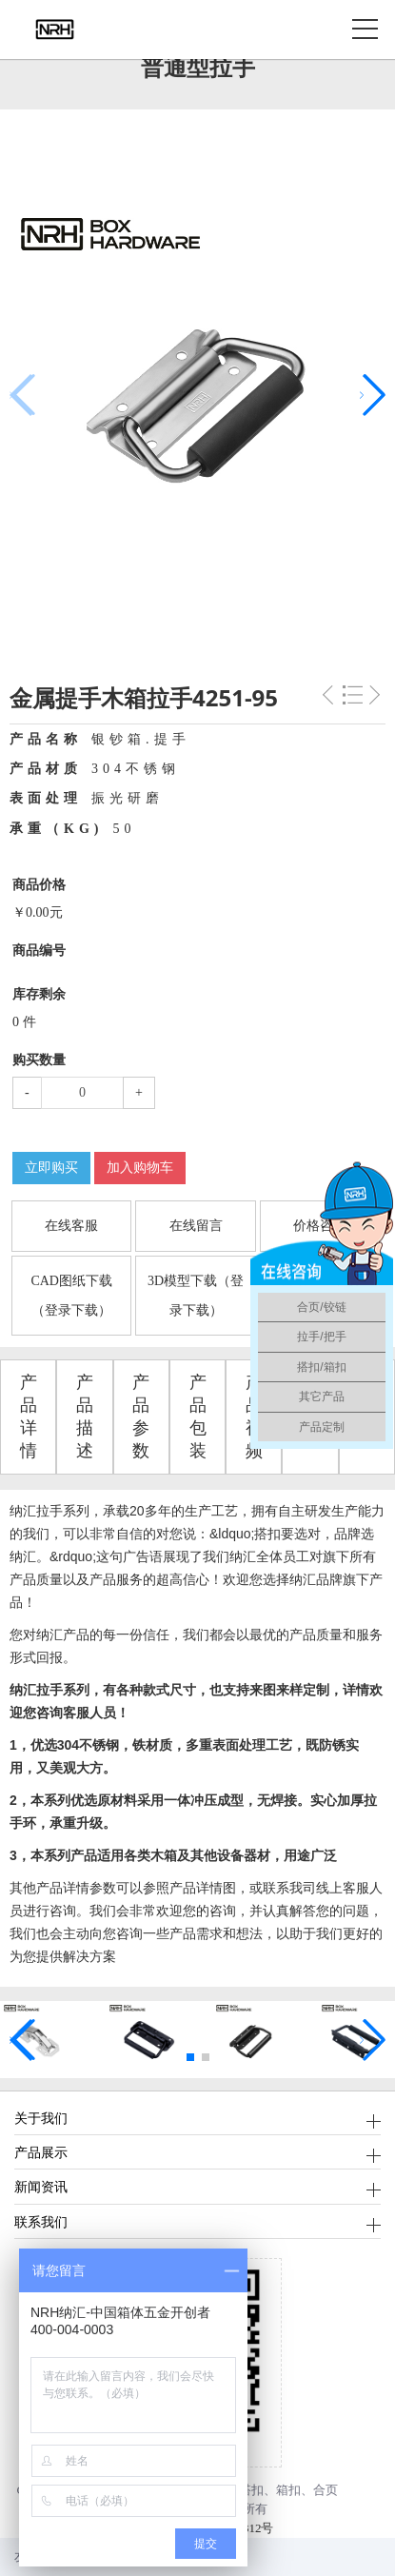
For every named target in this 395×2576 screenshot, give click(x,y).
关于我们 (41, 2118)
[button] (372, 395)
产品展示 (41, 2152)
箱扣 (288, 2490)
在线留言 (196, 1226)
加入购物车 (140, 1167)
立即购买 (51, 1167)
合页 (325, 2490)
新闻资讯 (41, 2186)
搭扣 (251, 2490)
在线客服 (71, 1226)
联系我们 (41, 2221)
